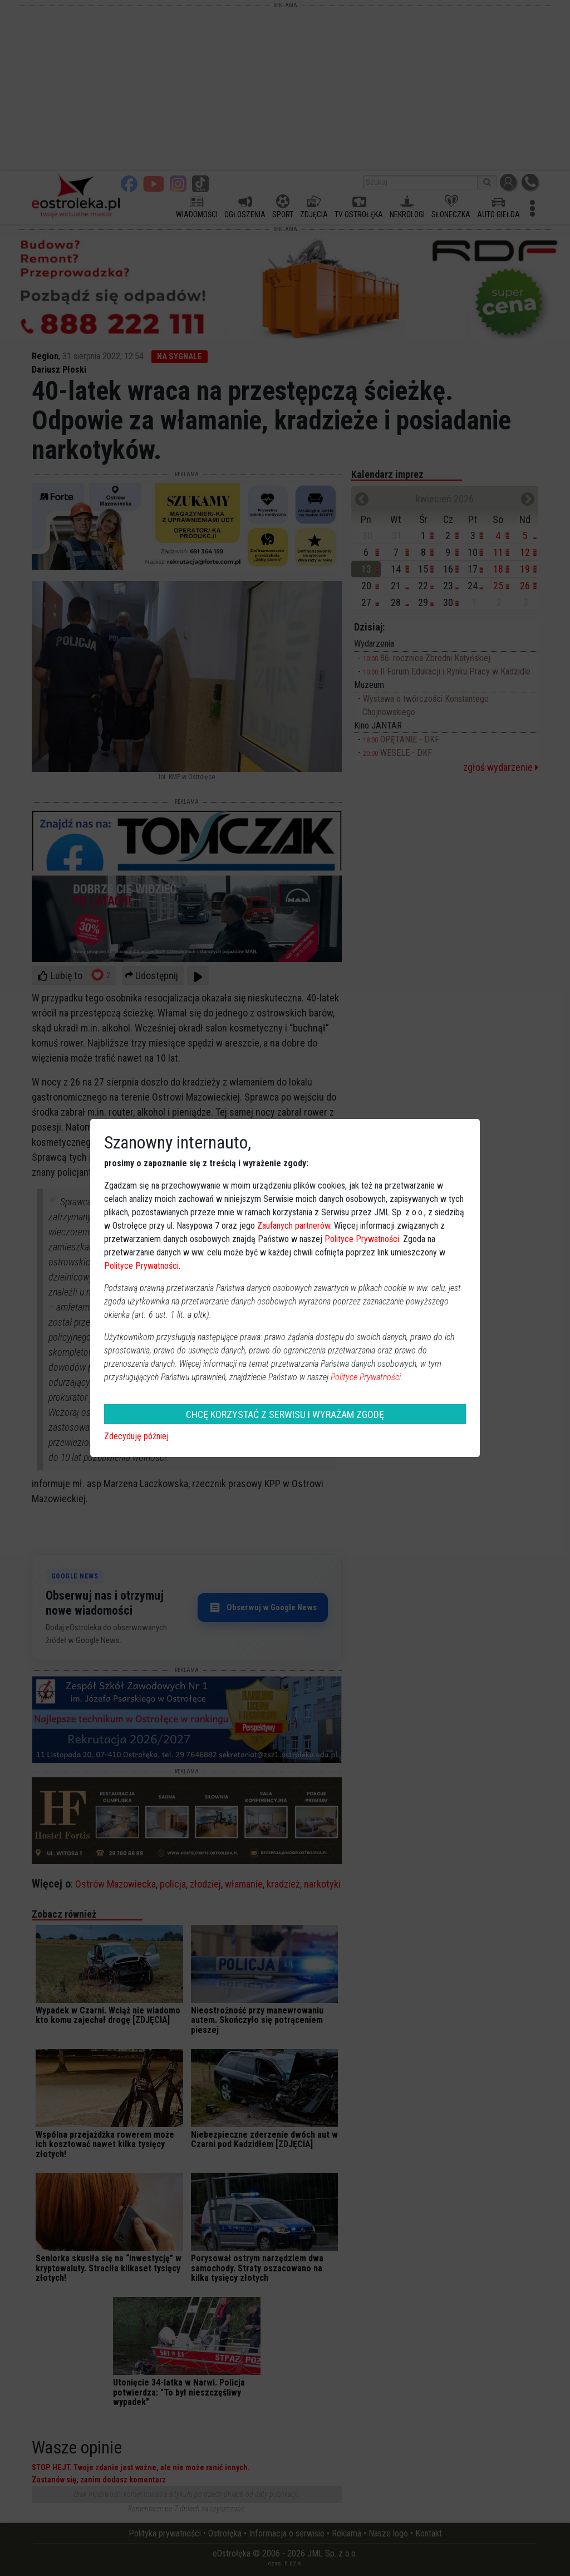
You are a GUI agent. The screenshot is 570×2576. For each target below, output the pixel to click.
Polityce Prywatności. (367, 1377)
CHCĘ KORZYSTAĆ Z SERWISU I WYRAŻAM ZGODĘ (285, 1414)
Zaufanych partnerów (293, 1225)
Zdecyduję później (136, 1436)
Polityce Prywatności (362, 1239)
